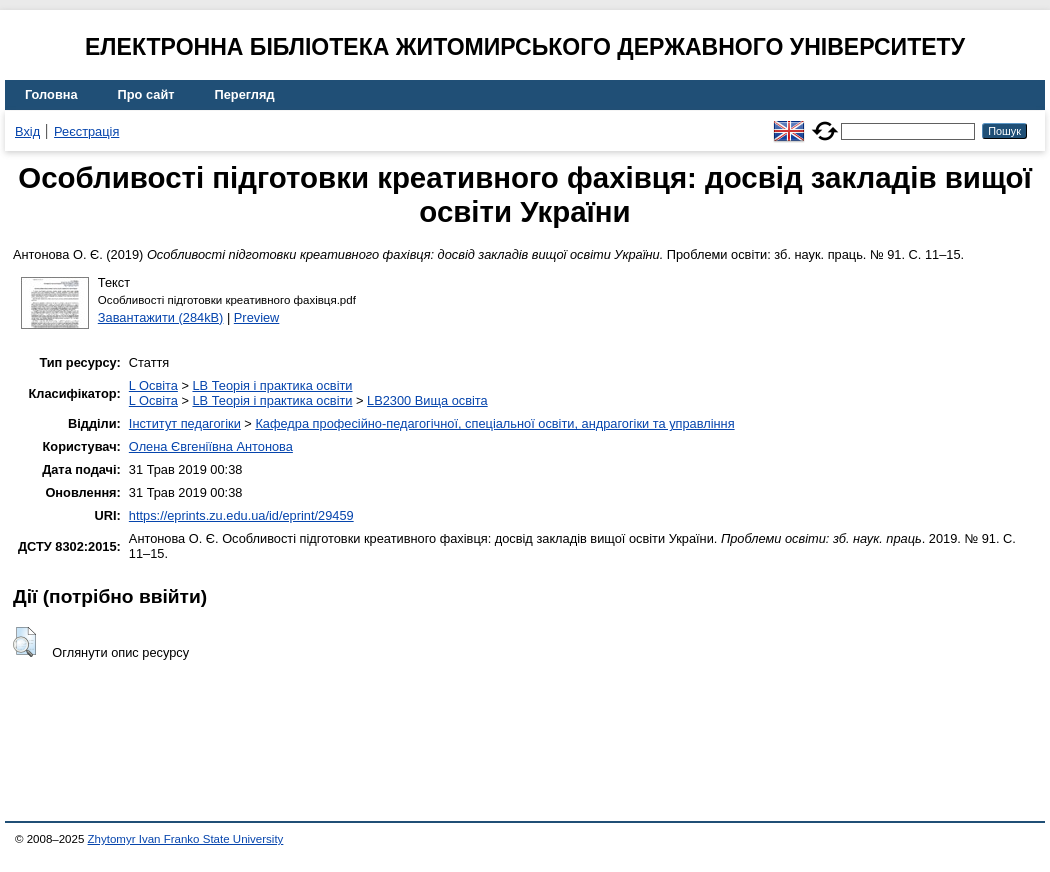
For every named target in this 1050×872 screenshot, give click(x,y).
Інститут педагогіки (185, 423)
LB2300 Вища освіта (427, 400)
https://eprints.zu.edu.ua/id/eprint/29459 (241, 515)
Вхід (27, 131)
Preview (257, 317)
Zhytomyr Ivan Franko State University (186, 839)
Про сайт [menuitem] (146, 94)
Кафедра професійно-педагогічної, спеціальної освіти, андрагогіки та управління (494, 423)
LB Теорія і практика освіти (272, 385)
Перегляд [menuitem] (245, 94)
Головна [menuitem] (51, 94)
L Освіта (153, 385)
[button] (24, 642)
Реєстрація (86, 131)
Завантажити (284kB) (161, 317)
